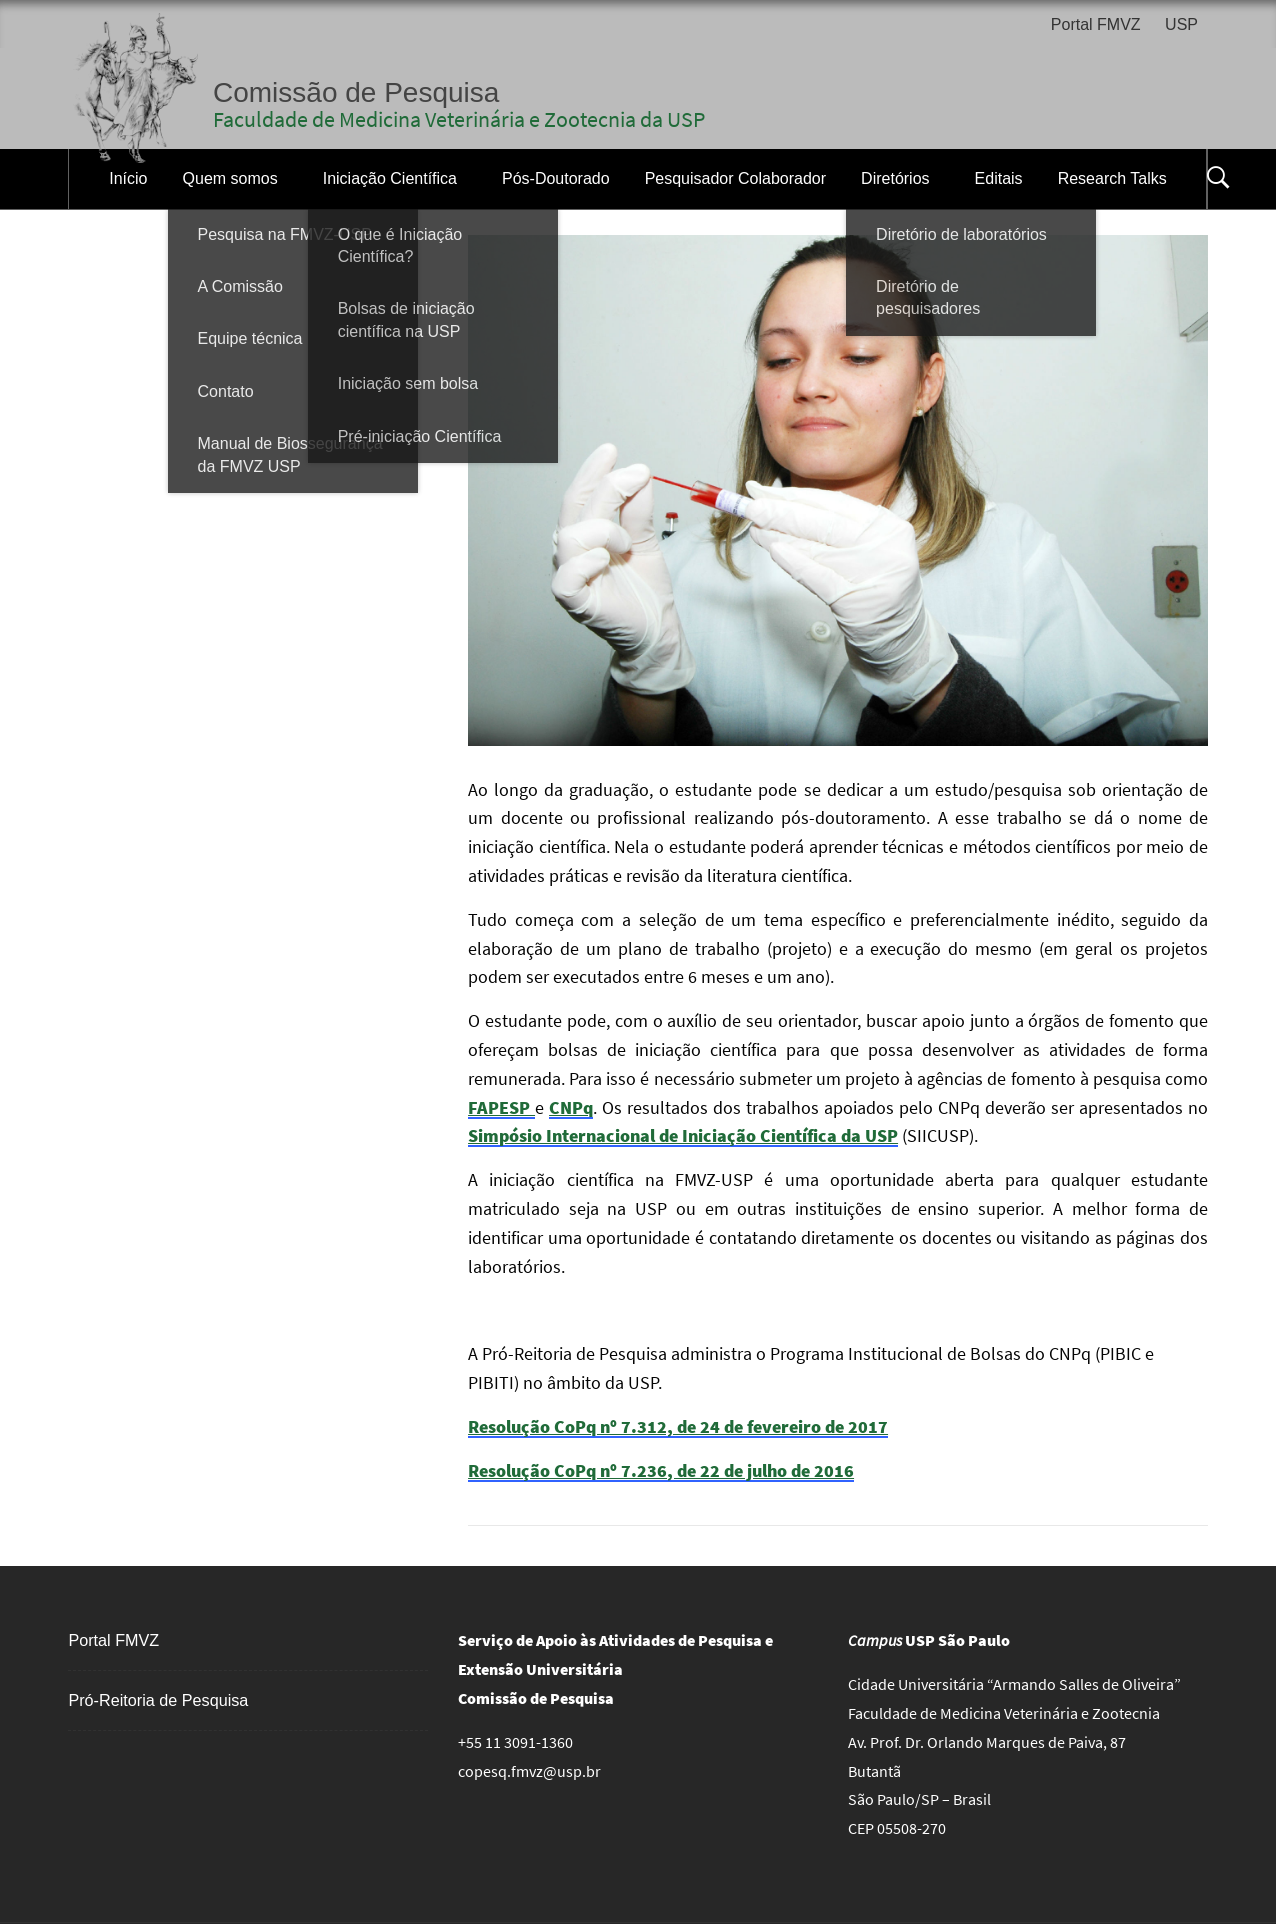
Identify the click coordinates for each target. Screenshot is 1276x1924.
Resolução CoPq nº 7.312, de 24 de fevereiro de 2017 (678, 1426)
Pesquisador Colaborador (735, 178)
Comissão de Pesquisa (356, 92)
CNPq (571, 1107)
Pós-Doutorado (556, 178)
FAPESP (501, 1107)
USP (1181, 24)
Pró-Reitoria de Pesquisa (158, 1700)
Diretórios (895, 178)
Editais (999, 178)
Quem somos (230, 178)
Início (128, 178)
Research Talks (1112, 178)
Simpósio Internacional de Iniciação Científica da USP (683, 1135)
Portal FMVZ (1096, 24)
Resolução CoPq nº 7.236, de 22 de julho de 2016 (661, 1470)
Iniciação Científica (390, 178)
